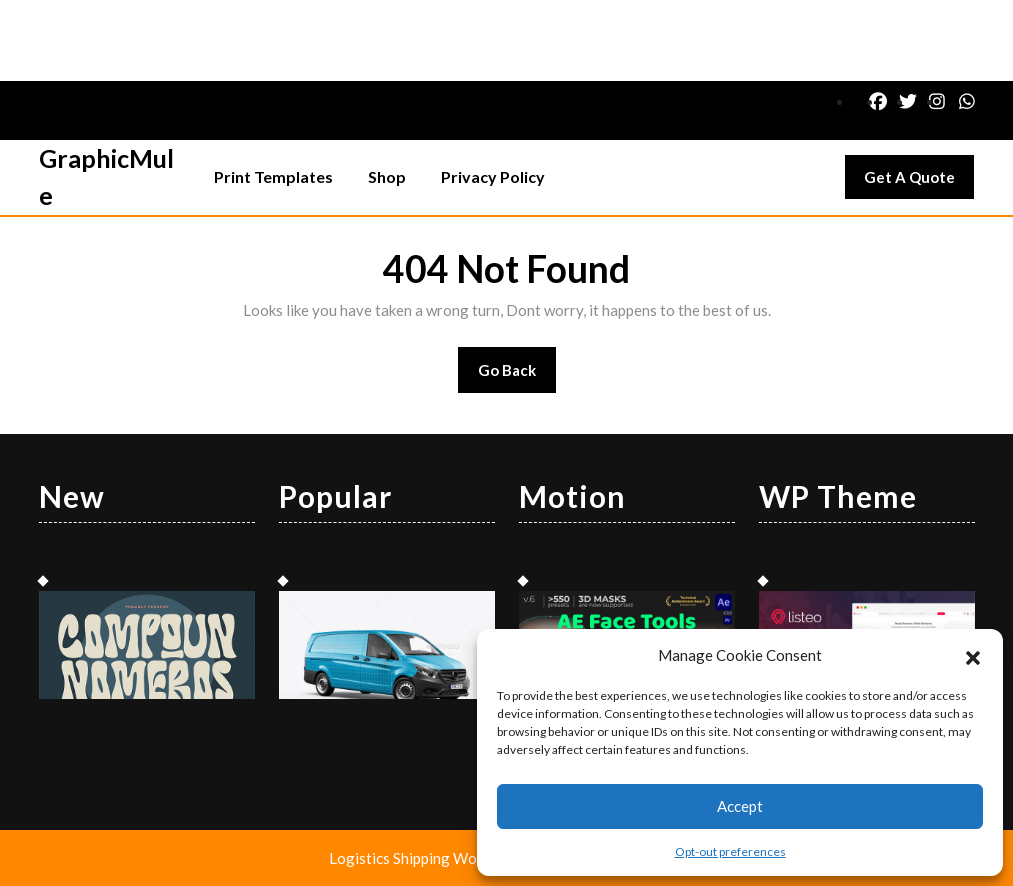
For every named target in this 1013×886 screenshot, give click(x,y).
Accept (740, 806)
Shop (387, 176)
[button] (973, 655)
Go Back (517, 376)
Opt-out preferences (730, 851)
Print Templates (273, 176)
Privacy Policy (493, 176)
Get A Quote (919, 182)
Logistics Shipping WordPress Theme (454, 858)
